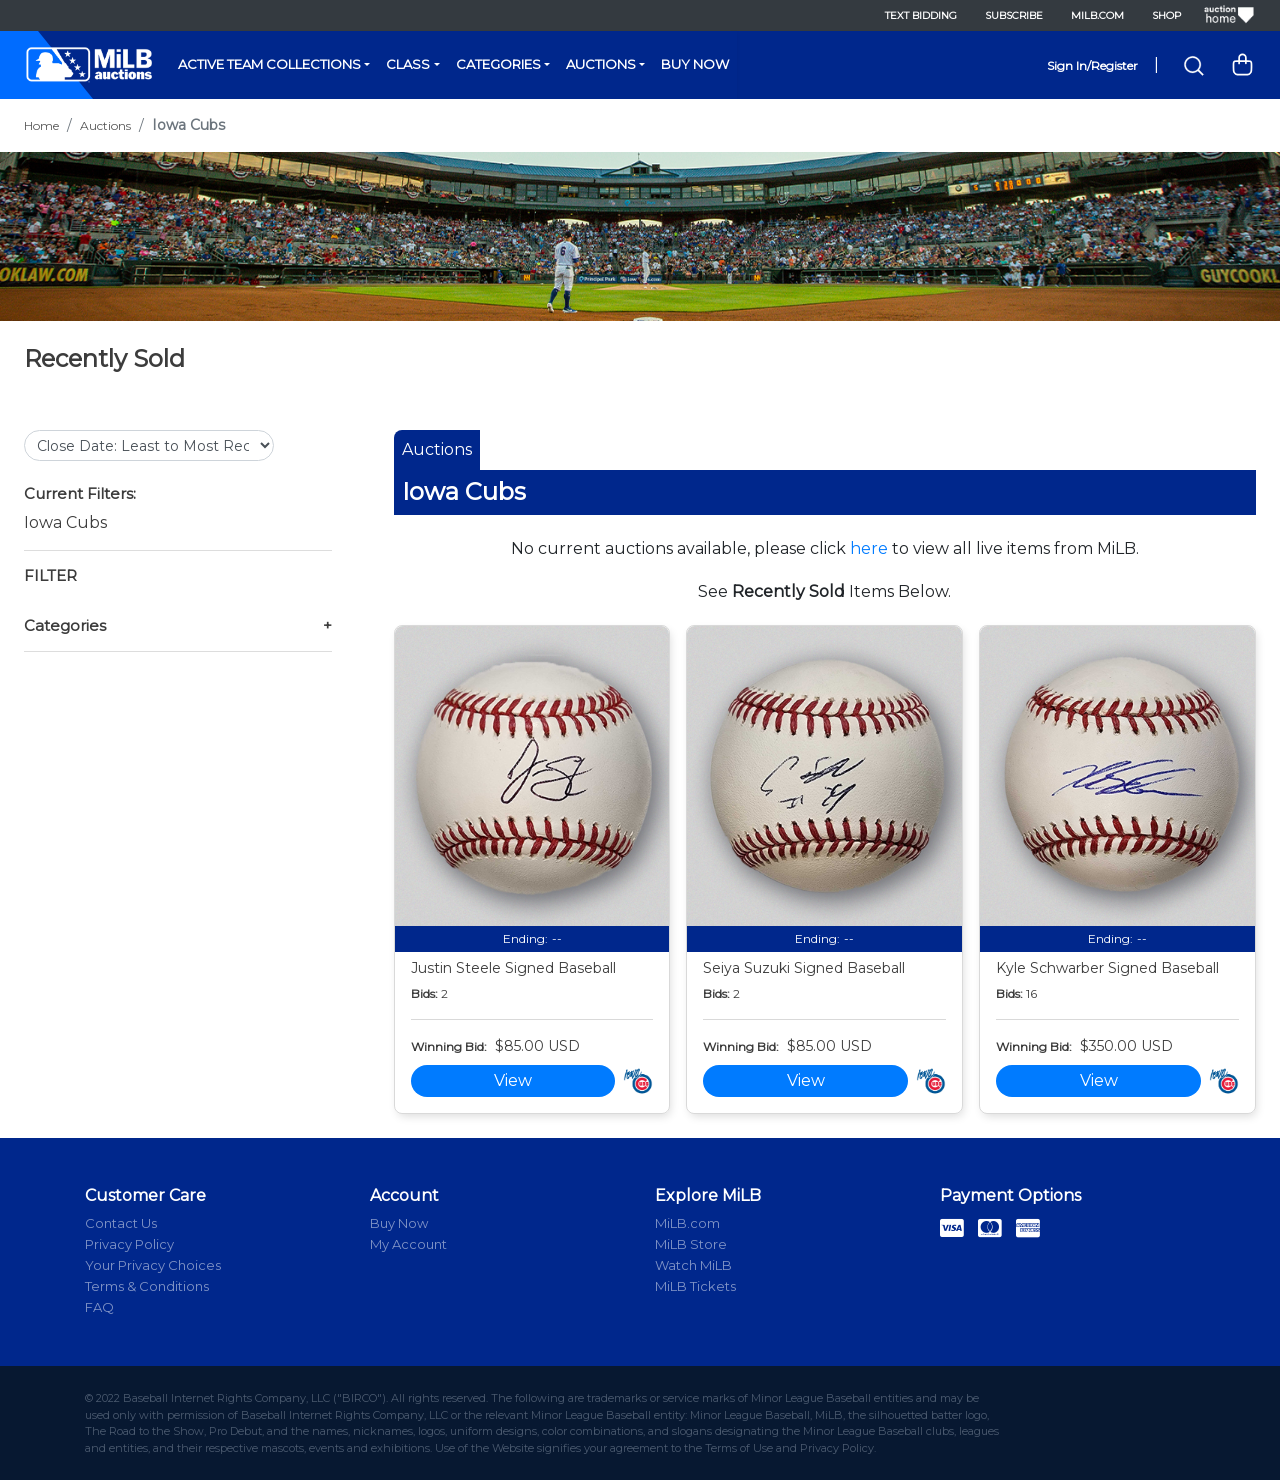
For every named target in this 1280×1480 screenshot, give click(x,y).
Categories (498, 64)
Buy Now (695, 64)
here (869, 548)
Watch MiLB (693, 1265)
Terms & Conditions (147, 1286)
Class (408, 64)
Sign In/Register (1092, 65)
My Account (408, 1244)
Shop (1166, 15)
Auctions (601, 64)
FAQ (99, 1307)
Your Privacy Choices (153, 1265)
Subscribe (1014, 15)
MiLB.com (1097, 15)
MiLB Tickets (695, 1286)
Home (41, 125)
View (513, 1080)
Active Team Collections (269, 64)
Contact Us (121, 1223)
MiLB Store (691, 1244)
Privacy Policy (129, 1244)
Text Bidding (921, 15)
